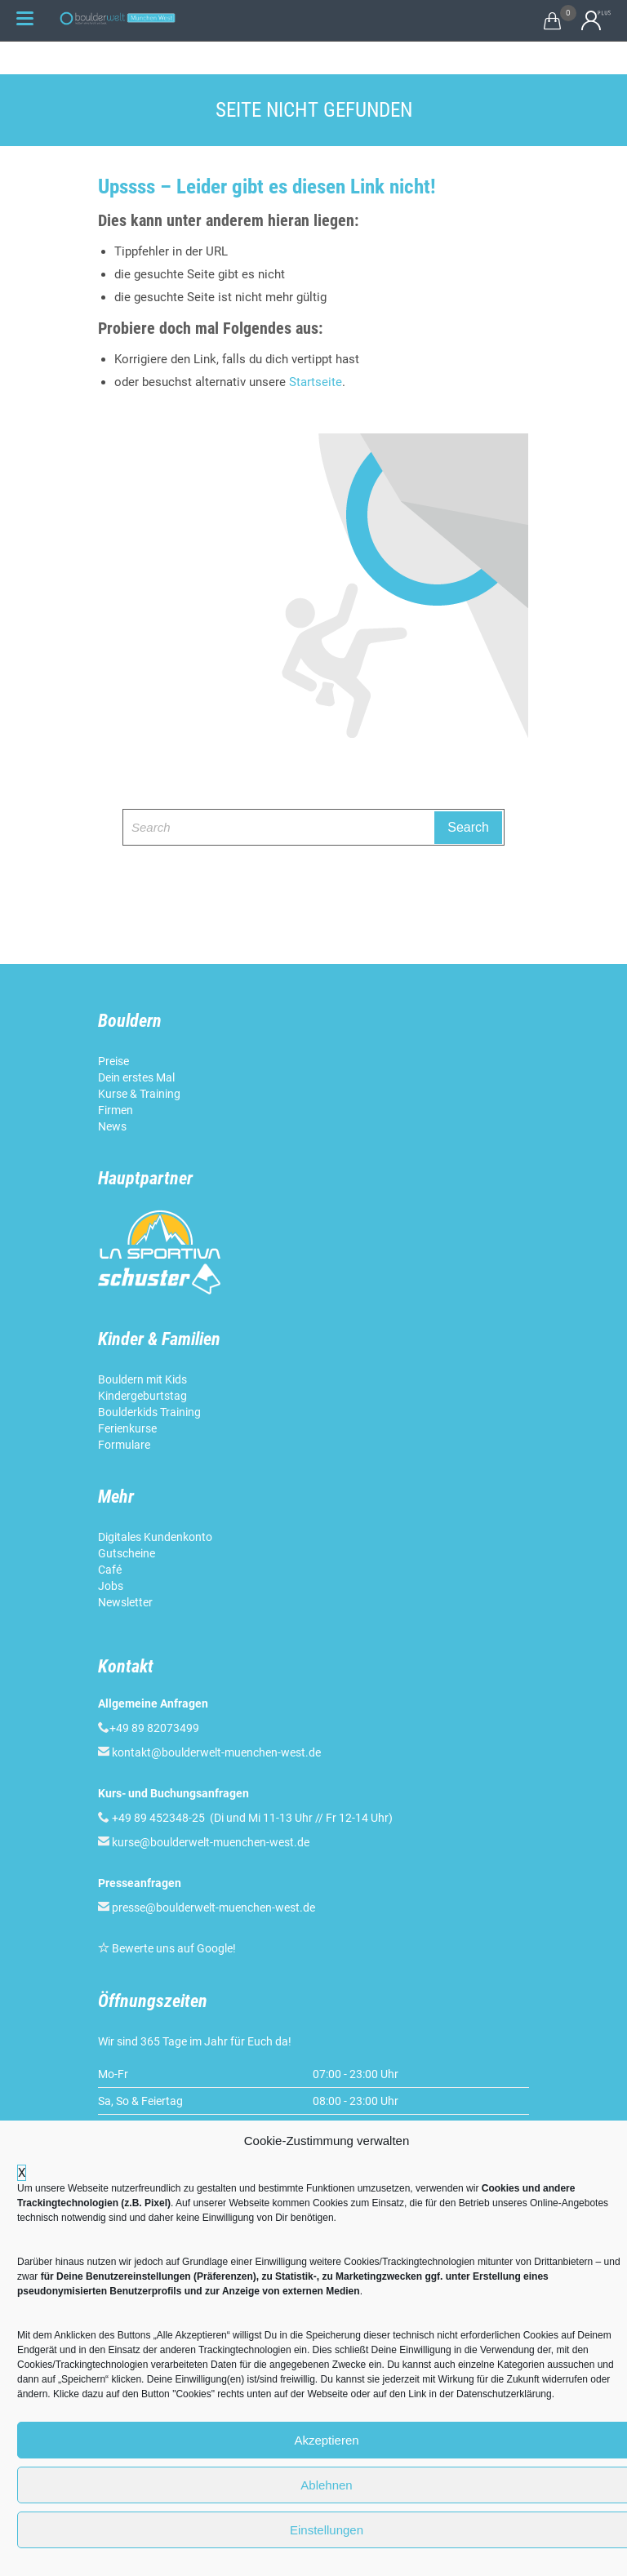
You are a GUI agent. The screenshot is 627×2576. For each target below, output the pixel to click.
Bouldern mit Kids (142, 1379)
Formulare (124, 1444)
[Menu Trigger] (24, 18)
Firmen (115, 1110)
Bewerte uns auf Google (172, 1948)
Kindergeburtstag (143, 1395)
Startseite (315, 382)
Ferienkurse (127, 1428)
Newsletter (126, 1602)
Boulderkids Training (149, 1412)
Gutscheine (126, 1553)
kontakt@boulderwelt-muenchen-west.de (216, 1752)
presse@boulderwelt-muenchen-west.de (213, 1907)
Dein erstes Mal (137, 1077)
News (112, 1126)
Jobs (110, 1585)
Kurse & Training (139, 1093)
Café (110, 1569)
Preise (113, 1061)
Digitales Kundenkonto (156, 1536)
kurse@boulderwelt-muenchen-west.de (210, 1842)
